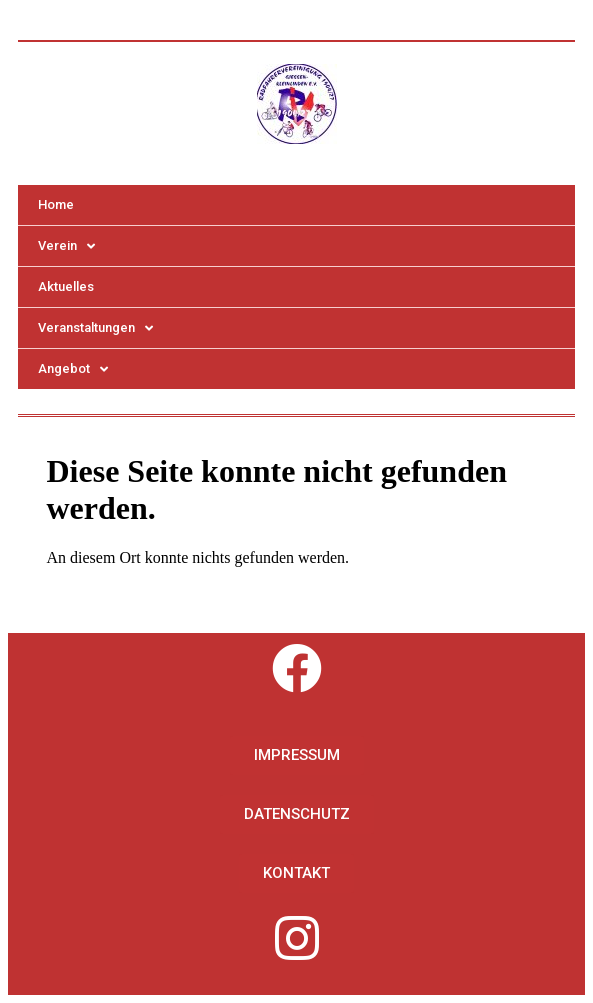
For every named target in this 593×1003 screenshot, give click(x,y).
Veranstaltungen (95, 328)
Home (56, 204)
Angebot (73, 369)
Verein (66, 246)
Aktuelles (66, 286)
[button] (297, 755)
